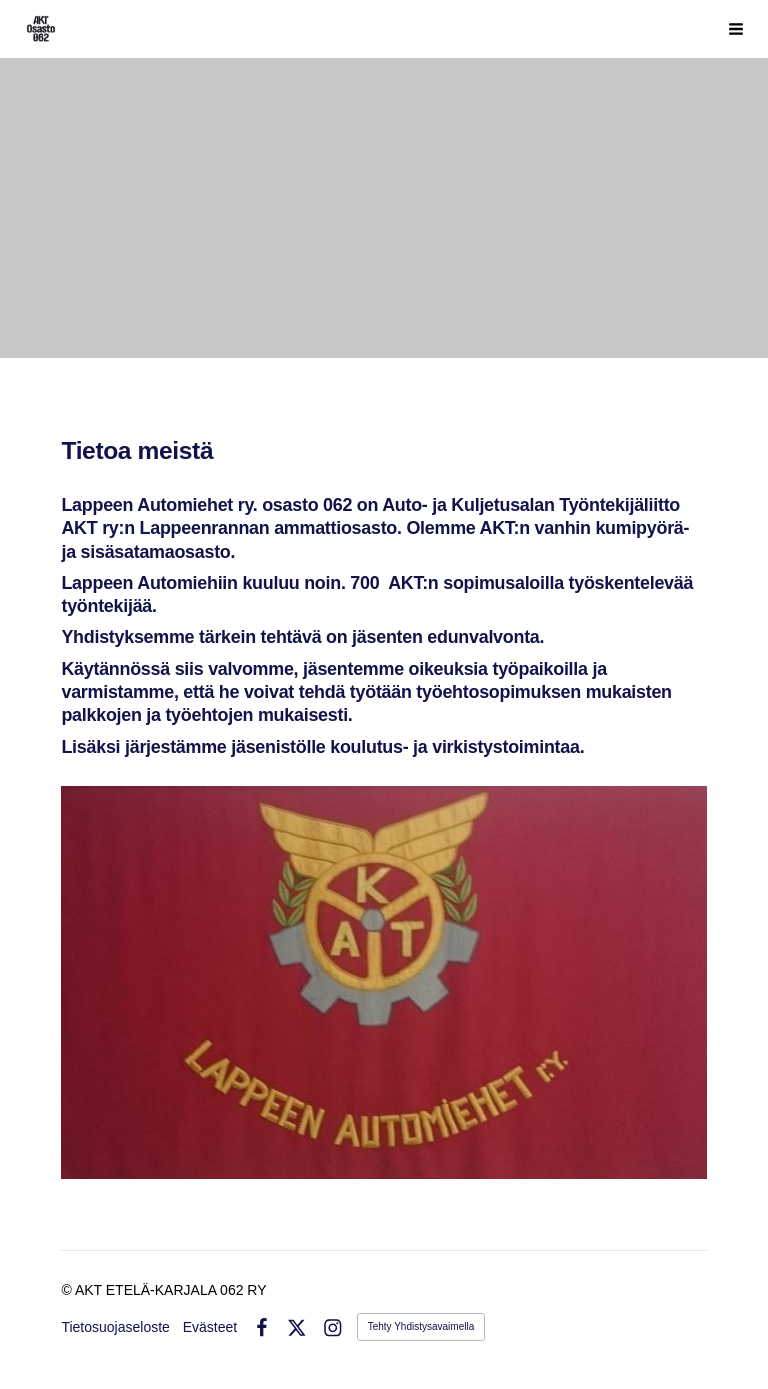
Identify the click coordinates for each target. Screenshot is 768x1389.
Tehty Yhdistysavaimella (421, 1326)
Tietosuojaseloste (115, 1327)
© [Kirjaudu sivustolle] (67, 1290)
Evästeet (210, 1327)
